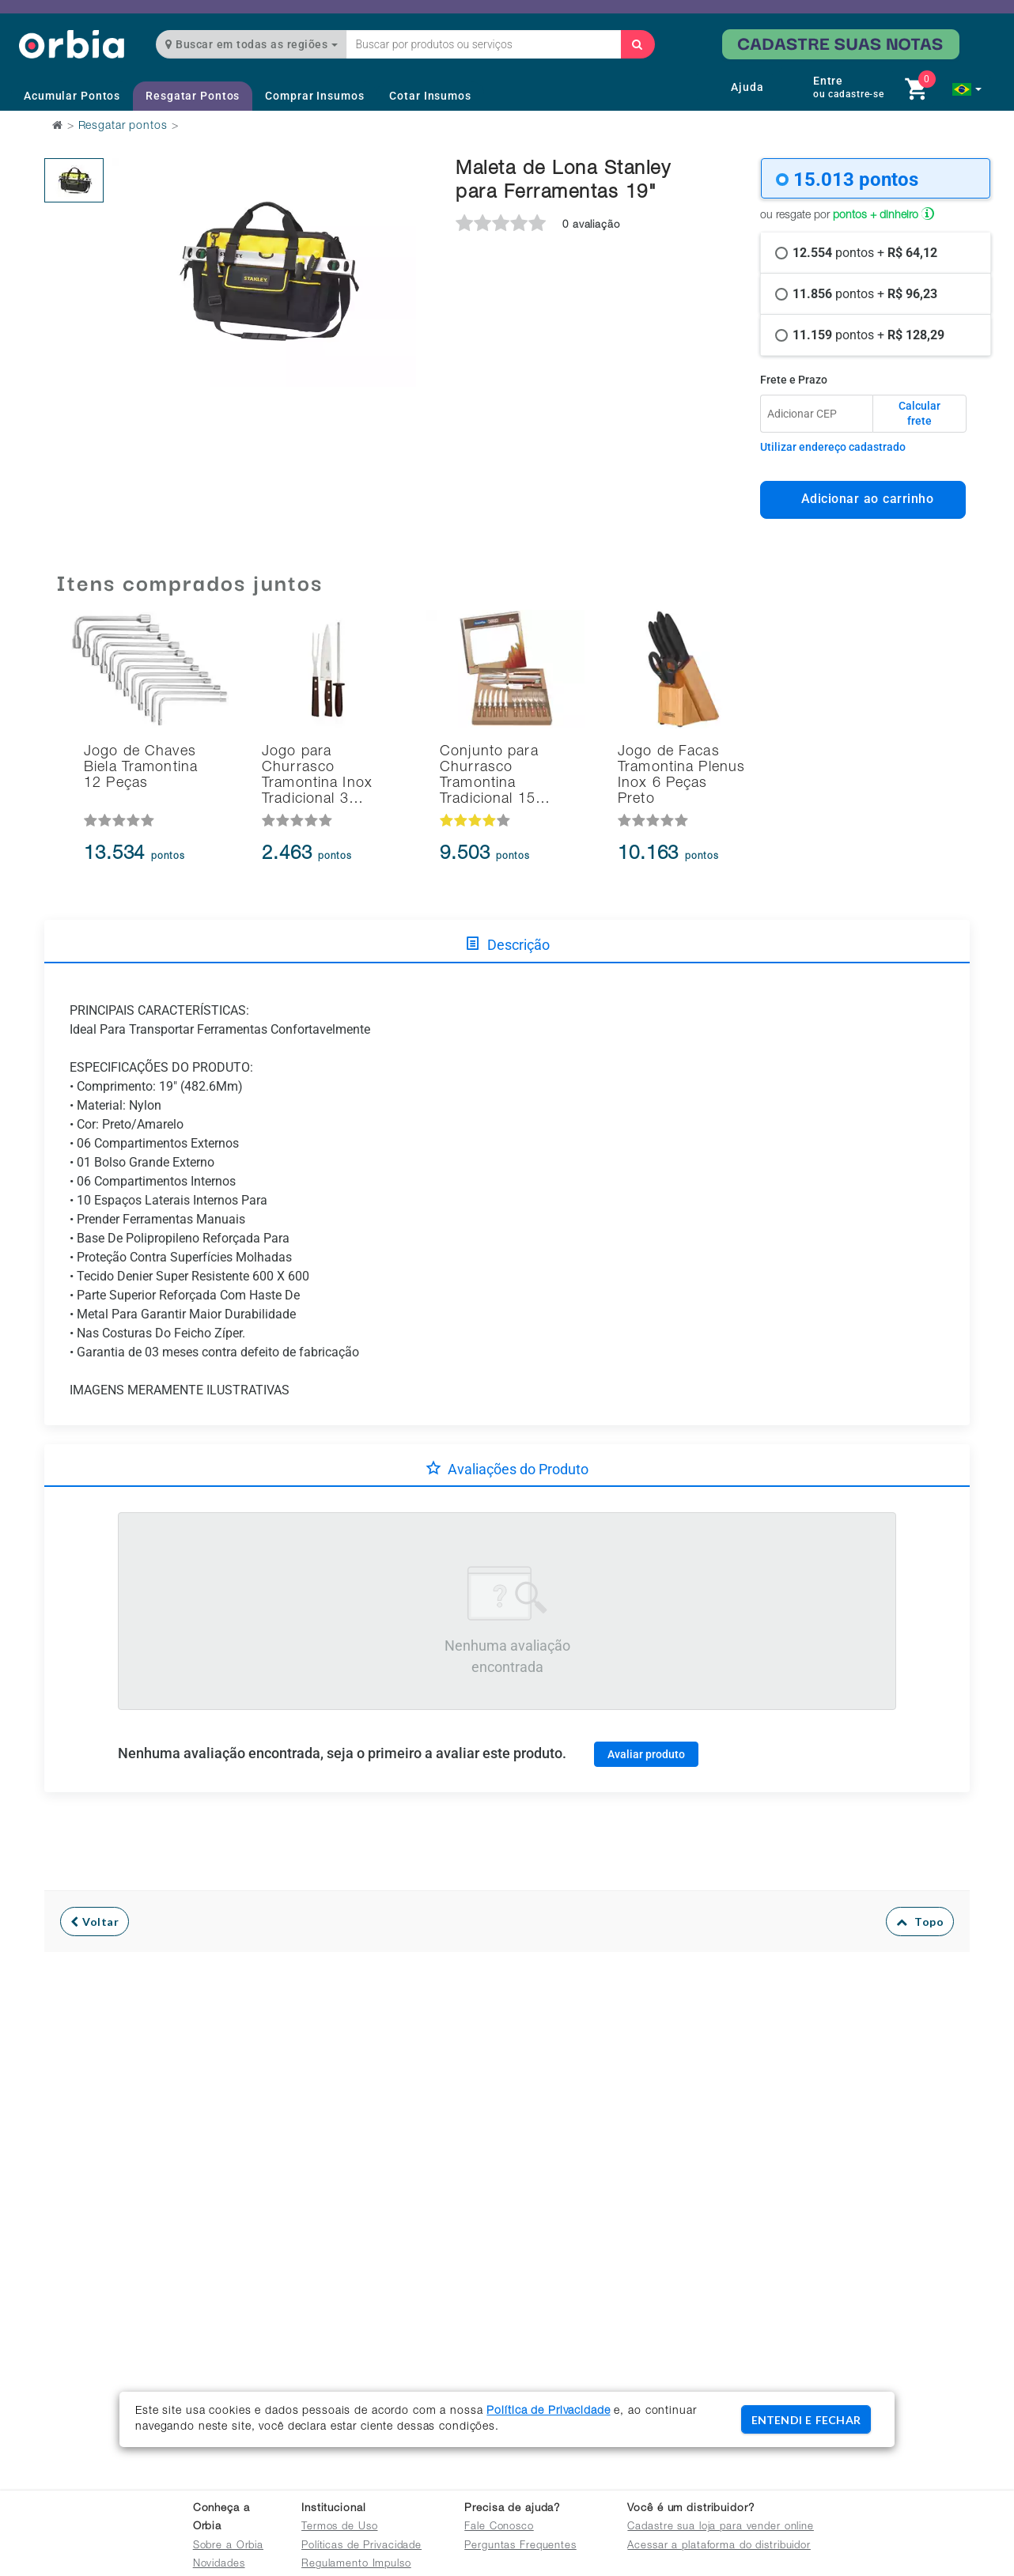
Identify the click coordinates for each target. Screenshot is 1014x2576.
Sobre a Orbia (228, 2546)
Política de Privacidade (548, 2411)
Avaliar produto (646, 1754)
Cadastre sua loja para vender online (720, 2527)
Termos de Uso (339, 2527)
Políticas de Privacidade (361, 2546)
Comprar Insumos (314, 95)
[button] (967, 89)
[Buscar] (637, 44)
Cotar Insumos (430, 95)
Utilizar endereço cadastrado (833, 447)
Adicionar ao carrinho (863, 498)
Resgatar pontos (123, 126)
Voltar (94, 1921)
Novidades (219, 2564)
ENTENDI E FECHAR (806, 2420)
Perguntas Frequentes (520, 2546)
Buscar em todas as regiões (251, 44)
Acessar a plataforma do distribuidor (719, 2546)
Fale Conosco (499, 2527)
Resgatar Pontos (193, 95)
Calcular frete (919, 413)
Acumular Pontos (72, 95)
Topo (920, 1921)
